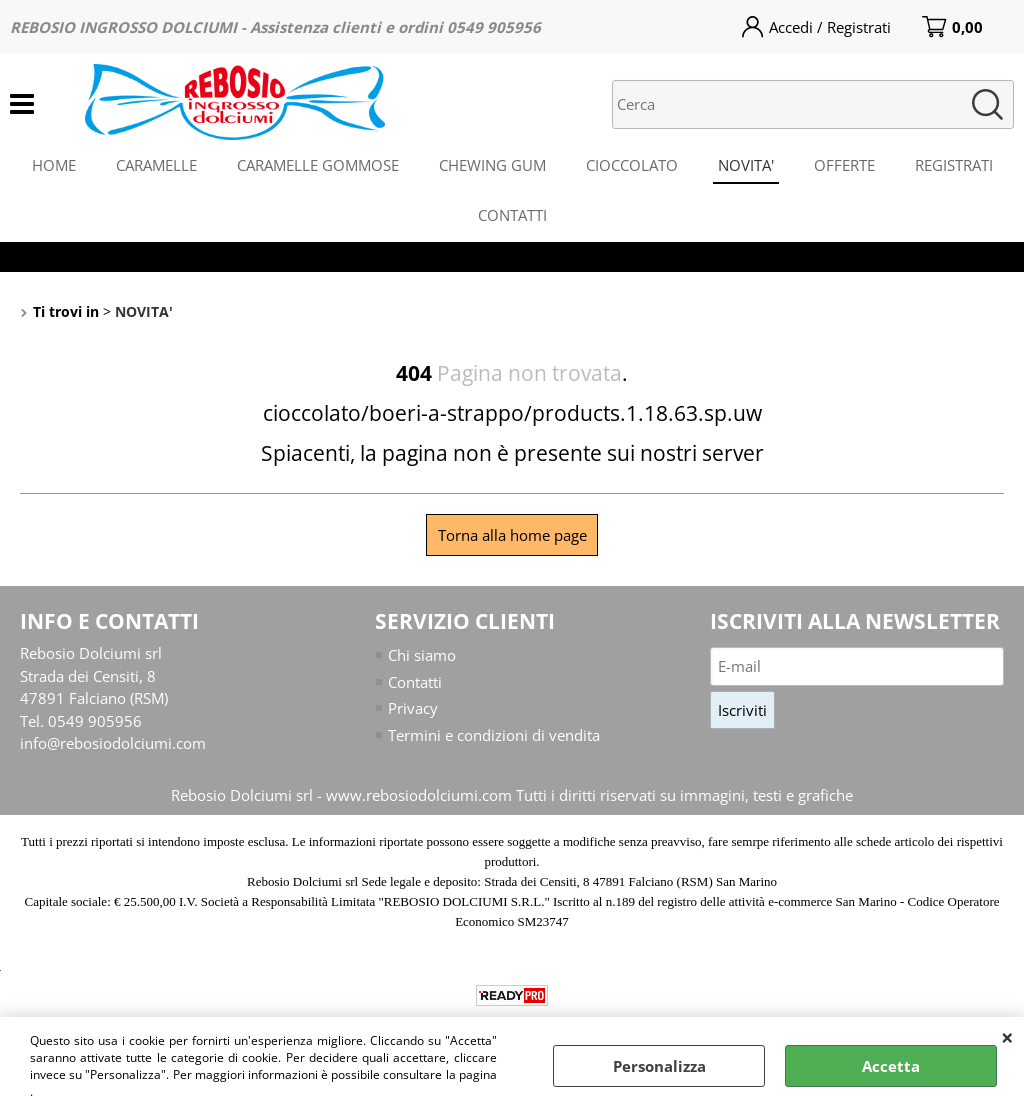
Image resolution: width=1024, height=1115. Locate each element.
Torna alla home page (512, 535)
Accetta (891, 1066)
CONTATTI (512, 215)
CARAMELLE (156, 165)
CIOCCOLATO (632, 165)
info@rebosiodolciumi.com (113, 743)
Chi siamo (422, 655)
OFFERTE (844, 165)
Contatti (415, 682)
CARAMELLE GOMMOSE (318, 165)
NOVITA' (746, 165)
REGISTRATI (954, 165)
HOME (54, 165)
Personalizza (659, 1066)
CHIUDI (1007, 1037)
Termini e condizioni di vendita (494, 735)
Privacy (413, 708)
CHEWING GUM (492, 165)
